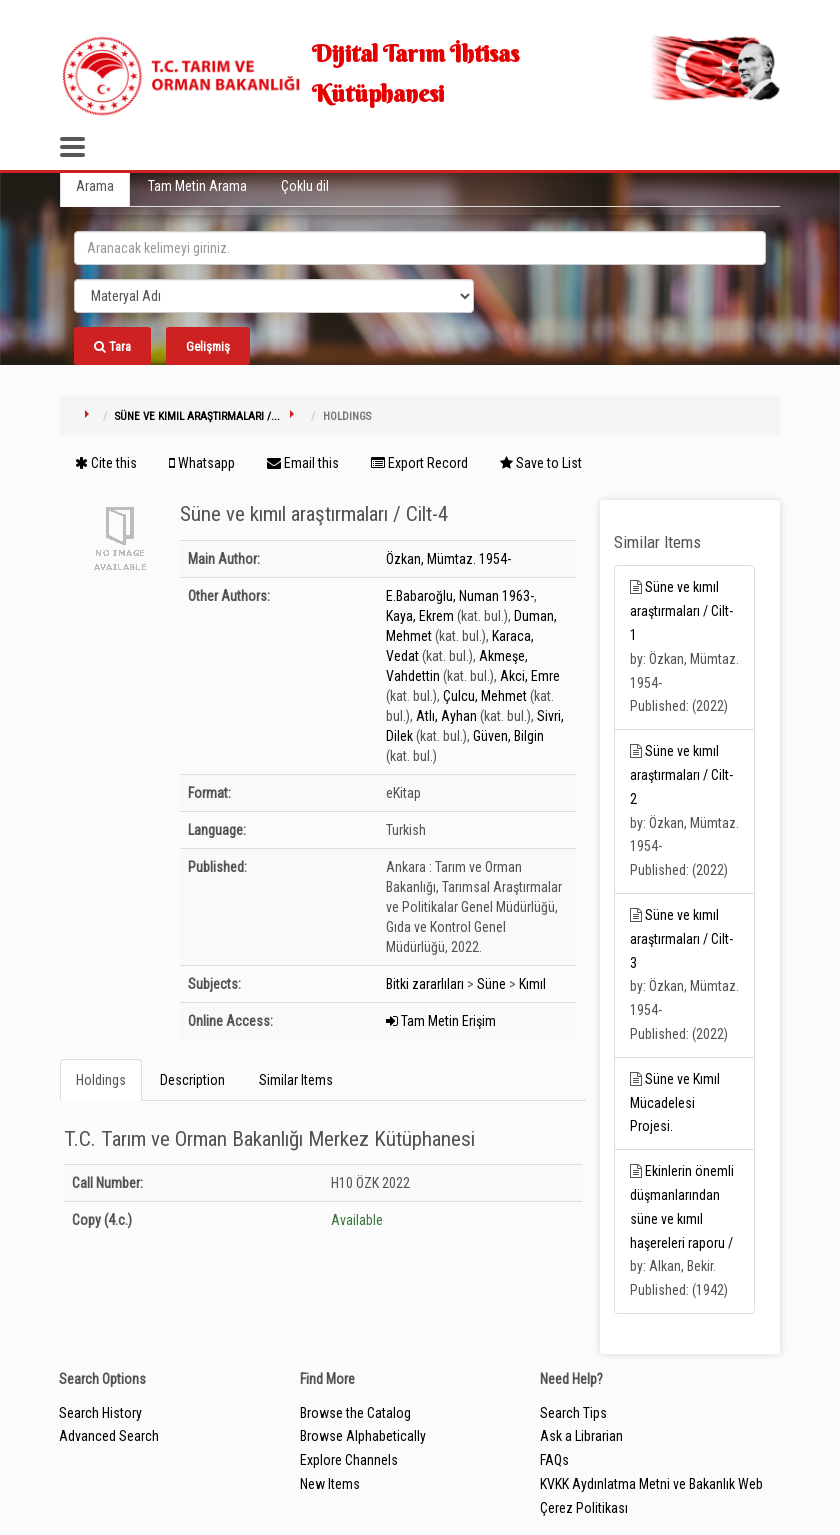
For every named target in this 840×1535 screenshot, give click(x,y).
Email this (303, 463)
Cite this (106, 463)
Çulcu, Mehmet (485, 696)
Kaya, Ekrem (420, 616)
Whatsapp (202, 463)
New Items (330, 1484)
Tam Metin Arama (197, 186)
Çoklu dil (305, 186)
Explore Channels (349, 1460)
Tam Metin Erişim (441, 1021)
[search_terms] (420, 248)
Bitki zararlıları (425, 984)
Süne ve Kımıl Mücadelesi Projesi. (675, 1103)
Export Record (419, 463)
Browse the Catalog (355, 1413)
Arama (95, 186)
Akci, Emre (530, 676)
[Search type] (274, 296)
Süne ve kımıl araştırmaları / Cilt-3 (681, 939)
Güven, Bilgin (508, 736)
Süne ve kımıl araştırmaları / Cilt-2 (681, 775)
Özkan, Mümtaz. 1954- (448, 559)
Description (192, 1080)
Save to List (541, 463)
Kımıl (532, 984)
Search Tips (573, 1413)
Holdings (101, 1080)
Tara (112, 346)
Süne (491, 984)
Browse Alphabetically (363, 1436)
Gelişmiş (208, 346)
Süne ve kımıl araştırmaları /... (197, 416)
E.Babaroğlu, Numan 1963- (460, 596)
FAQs (554, 1460)
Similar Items (296, 1080)
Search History (100, 1413)
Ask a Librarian (581, 1436)
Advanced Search (109, 1436)
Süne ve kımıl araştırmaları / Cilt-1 (681, 611)
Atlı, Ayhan (446, 716)
